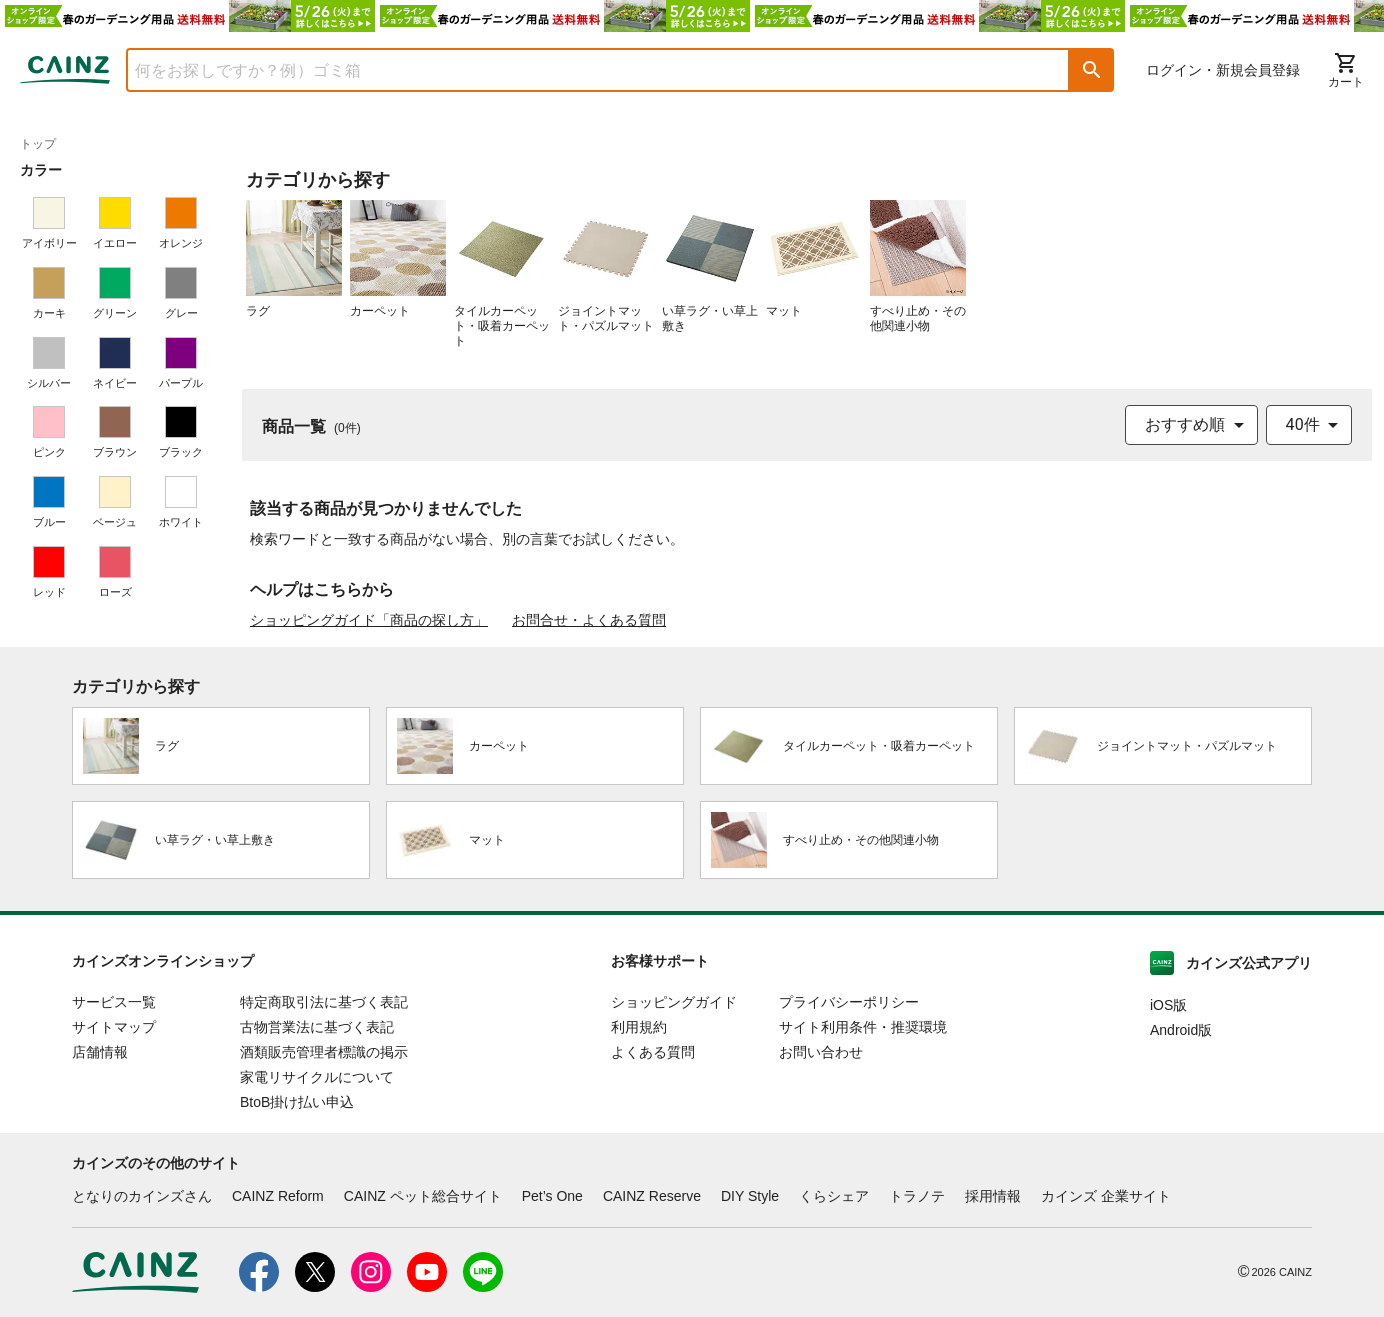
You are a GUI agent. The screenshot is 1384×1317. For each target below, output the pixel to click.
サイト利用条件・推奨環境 (863, 1027)
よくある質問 (653, 1052)
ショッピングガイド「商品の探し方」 (369, 620)
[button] (1092, 70)
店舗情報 (100, 1052)
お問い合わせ (821, 1052)
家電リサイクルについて (317, 1077)
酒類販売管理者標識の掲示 (324, 1052)
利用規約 (639, 1027)
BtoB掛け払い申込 (297, 1102)
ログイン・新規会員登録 (1223, 70)
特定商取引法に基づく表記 (324, 1002)
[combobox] (583, 70)
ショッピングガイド (674, 1002)
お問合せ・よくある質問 (589, 620)
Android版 (1181, 1030)
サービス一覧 (114, 1002)
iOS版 (1168, 1005)
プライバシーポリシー (849, 1002)
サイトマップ (114, 1027)
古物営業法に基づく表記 (317, 1027)
